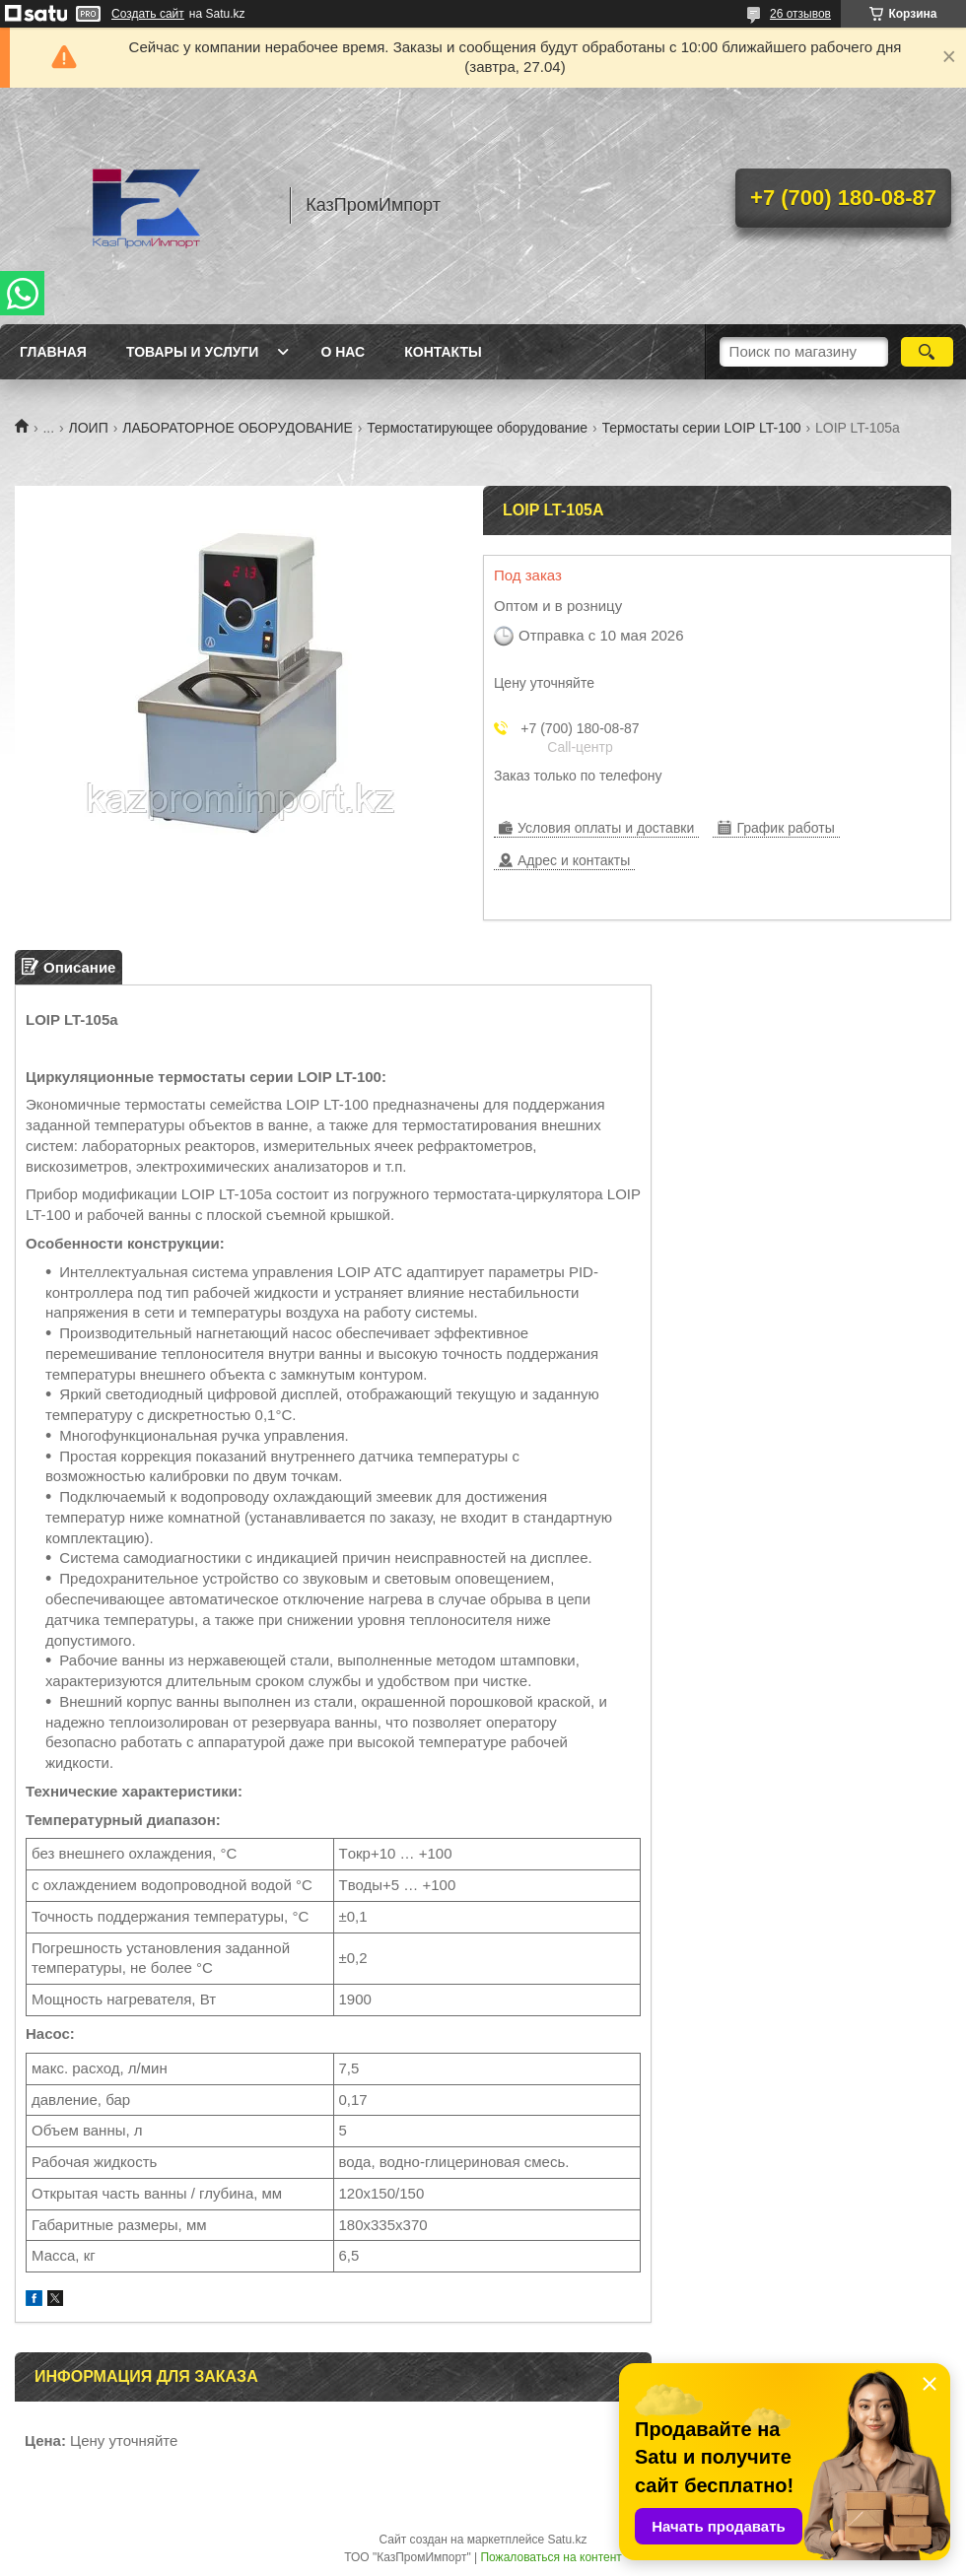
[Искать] (927, 352)
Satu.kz (566, 2539)
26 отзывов (800, 14)
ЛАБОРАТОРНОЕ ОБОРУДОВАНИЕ (237, 428)
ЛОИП (88, 428)
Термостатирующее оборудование (477, 428)
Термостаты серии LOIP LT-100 (701, 428)
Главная (53, 352)
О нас (342, 352)
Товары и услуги (192, 352)
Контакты (442, 352)
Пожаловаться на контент (550, 2557)
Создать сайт (147, 14)
